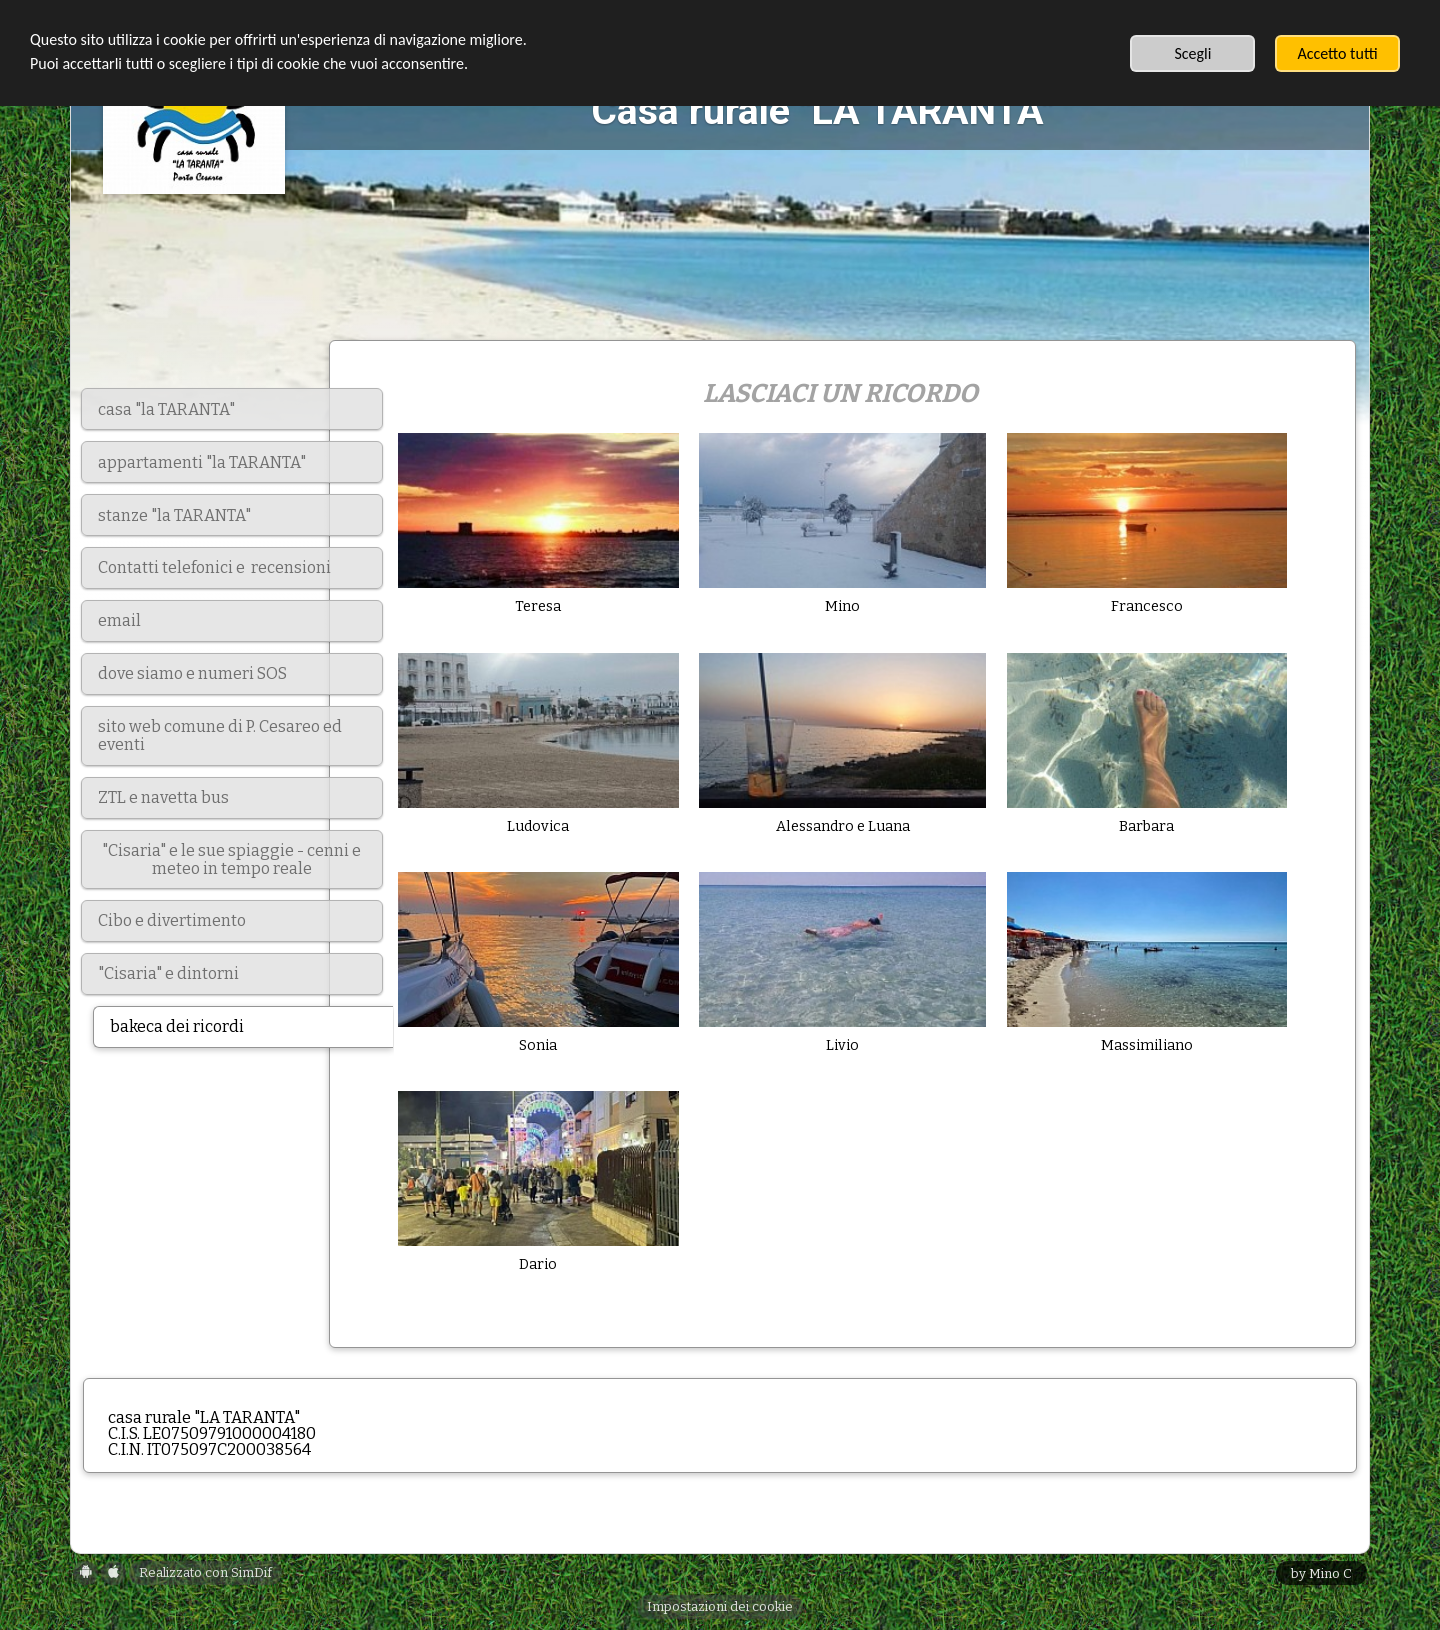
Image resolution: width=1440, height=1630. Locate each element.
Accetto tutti (1337, 53)
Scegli (1192, 53)
